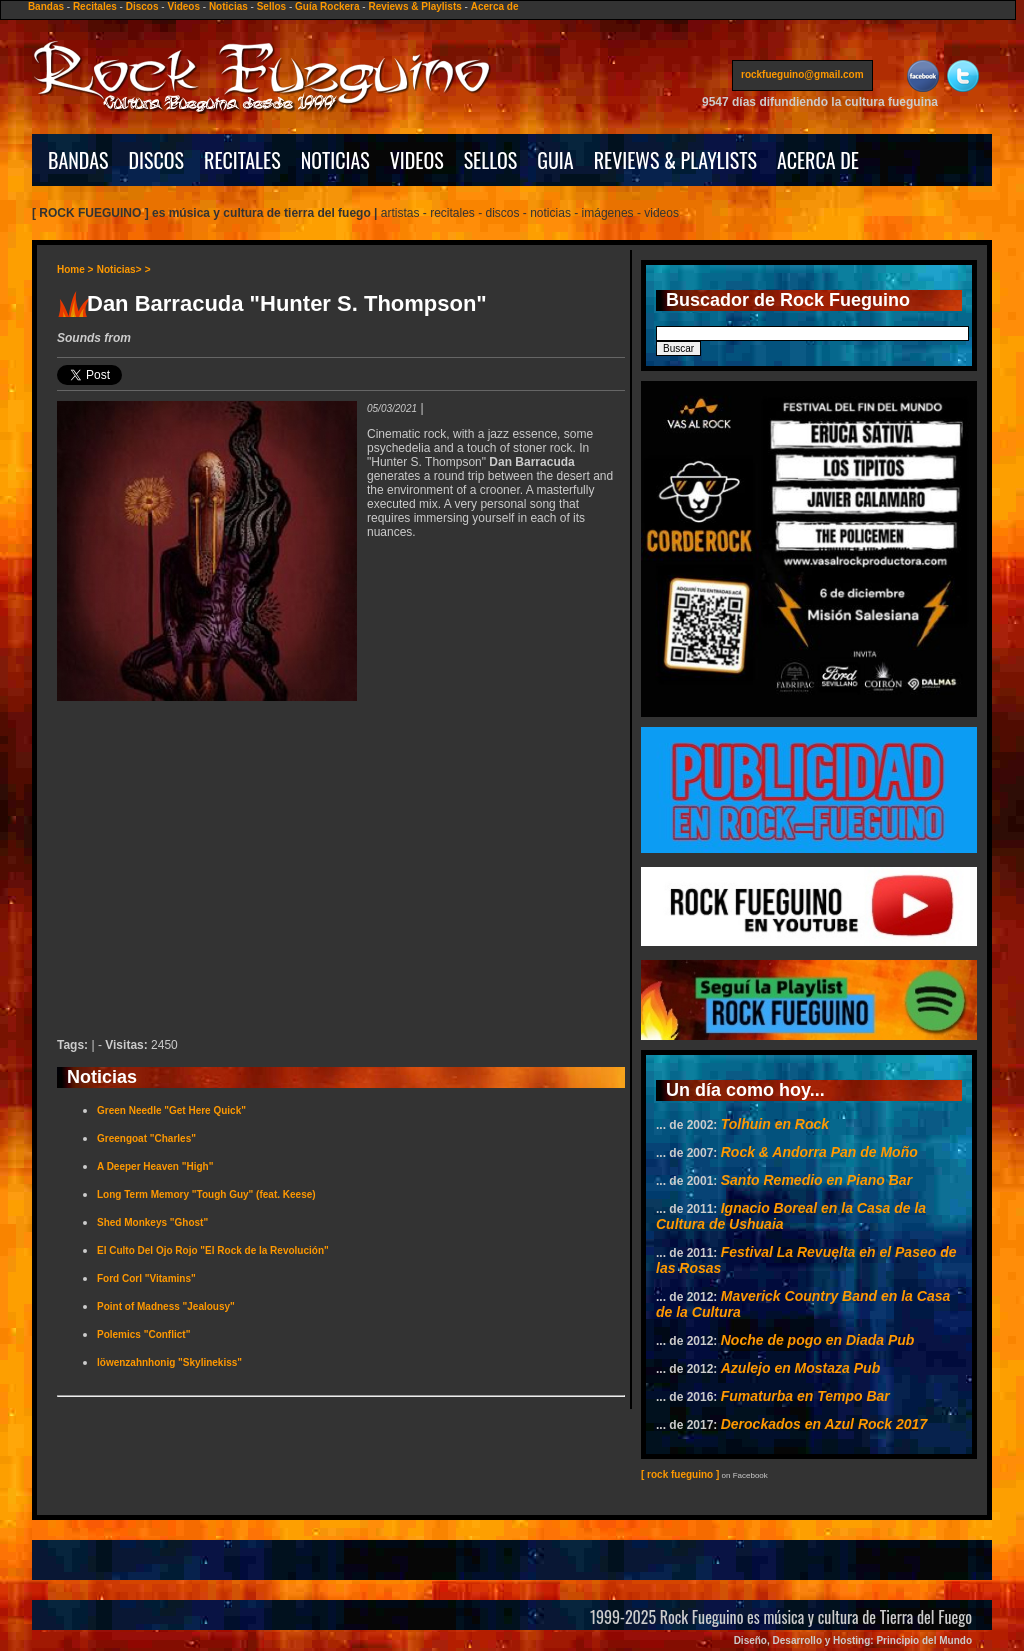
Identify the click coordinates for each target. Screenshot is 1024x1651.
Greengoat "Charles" (146, 1138)
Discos (142, 6)
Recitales (95, 6)
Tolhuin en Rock (775, 1124)
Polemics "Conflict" (143, 1334)
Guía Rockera (327, 6)
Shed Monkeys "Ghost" (152, 1222)
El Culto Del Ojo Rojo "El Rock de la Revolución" (213, 1250)
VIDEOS (417, 160)
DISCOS (157, 160)
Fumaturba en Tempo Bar (805, 1396)
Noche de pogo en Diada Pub (818, 1340)
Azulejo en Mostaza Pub (800, 1368)
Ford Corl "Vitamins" (146, 1278)
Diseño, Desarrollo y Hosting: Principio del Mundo (853, 1640)
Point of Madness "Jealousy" (166, 1306)
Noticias (228, 6)
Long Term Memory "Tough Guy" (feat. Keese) (206, 1194)
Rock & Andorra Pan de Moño (819, 1152)
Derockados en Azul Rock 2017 (824, 1424)
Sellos (271, 6)
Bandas (46, 6)
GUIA (555, 160)
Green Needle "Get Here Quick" (171, 1110)
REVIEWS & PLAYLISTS (675, 160)
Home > (75, 269)
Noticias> (119, 269)
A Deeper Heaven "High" (155, 1166)
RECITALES (242, 160)
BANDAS (78, 160)
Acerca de (495, 6)
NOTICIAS (335, 160)
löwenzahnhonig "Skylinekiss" (169, 1362)
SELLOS (491, 160)
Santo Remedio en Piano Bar (816, 1180)
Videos (183, 6)
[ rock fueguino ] (680, 1474)
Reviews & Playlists (414, 6)
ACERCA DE (818, 160)
